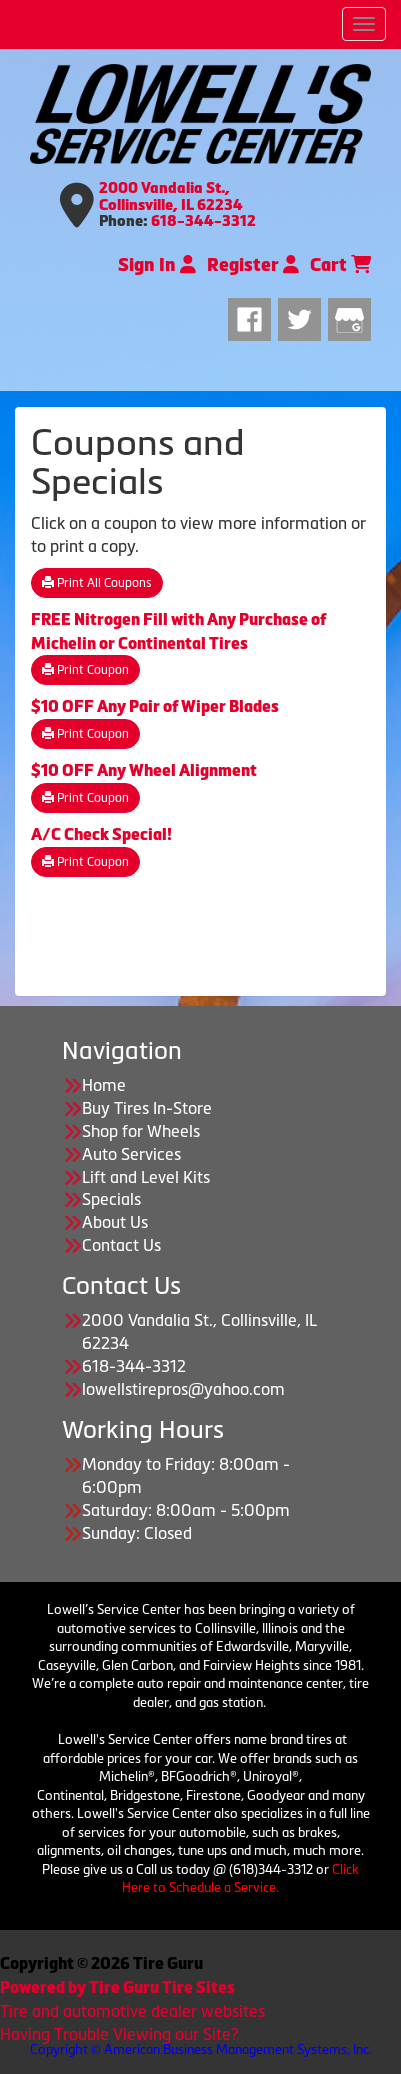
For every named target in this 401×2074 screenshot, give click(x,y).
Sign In (157, 265)
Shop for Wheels (141, 1131)
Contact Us (121, 1245)
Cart (340, 265)
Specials (111, 1199)
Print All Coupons (97, 583)
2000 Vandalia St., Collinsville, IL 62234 (171, 196)
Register (253, 265)
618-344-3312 (203, 221)
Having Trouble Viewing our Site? (119, 2034)
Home (104, 1085)
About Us (115, 1222)
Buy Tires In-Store (147, 1108)
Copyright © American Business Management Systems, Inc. (201, 2049)
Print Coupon (85, 670)
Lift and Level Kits (146, 1177)
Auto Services (131, 1154)
